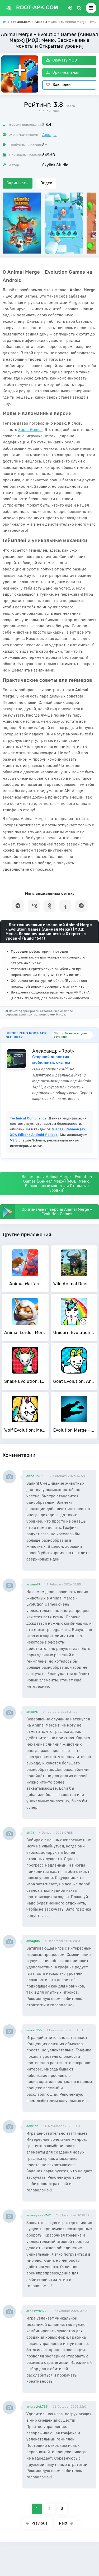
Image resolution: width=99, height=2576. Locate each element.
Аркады (49, 135)
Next (66, 2523)
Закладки (58, 84)
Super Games (30, 430)
